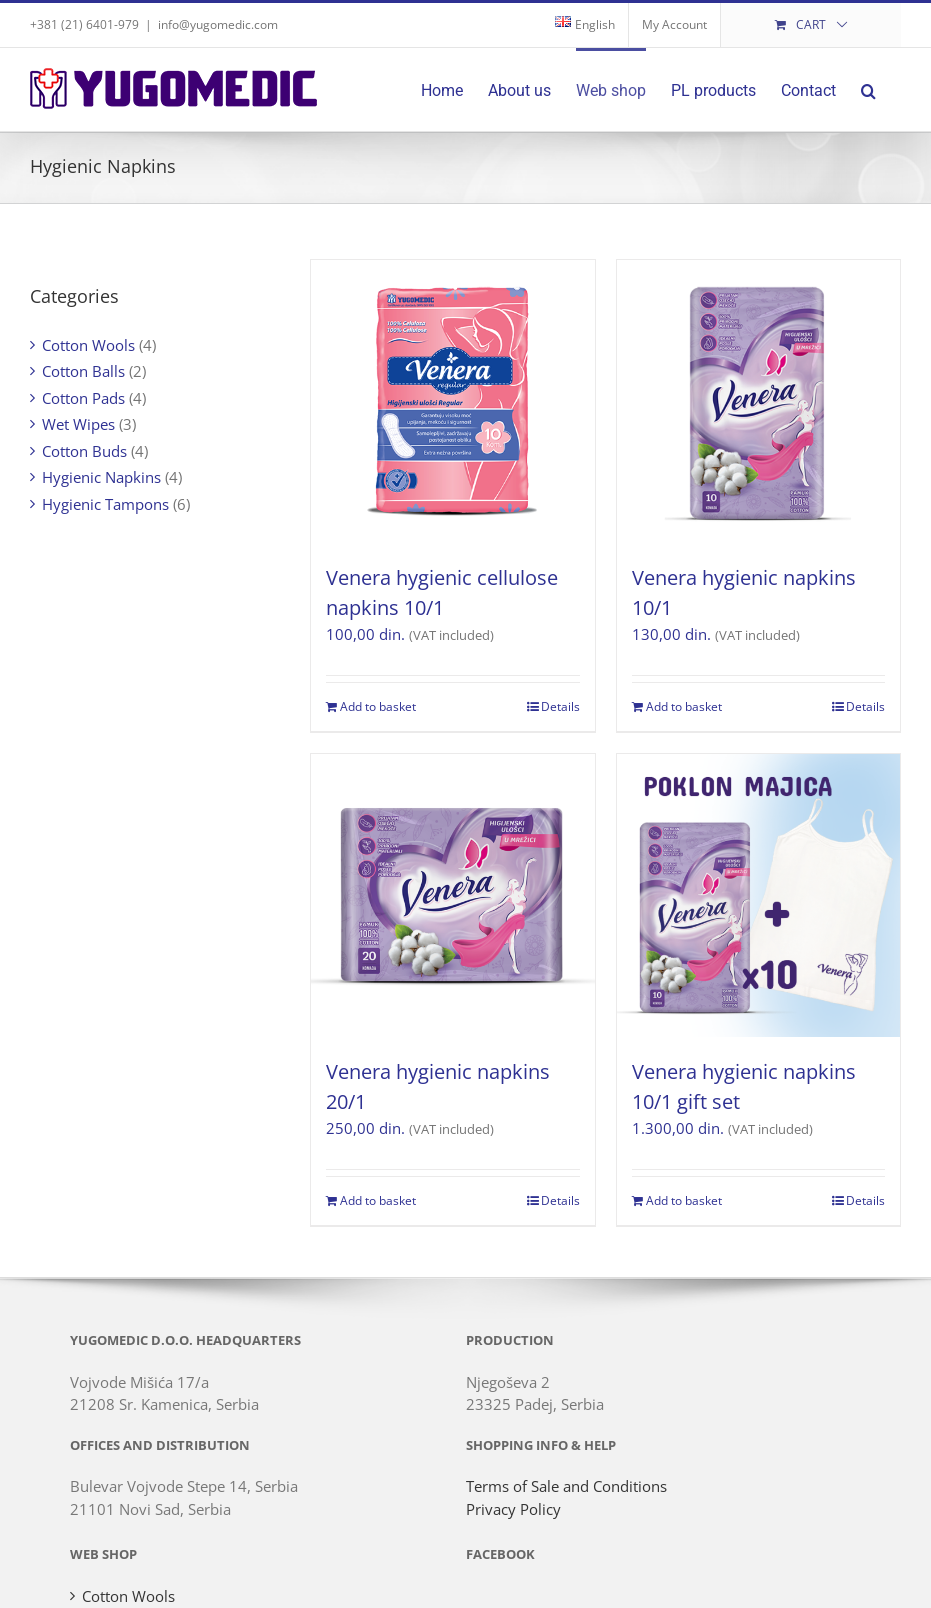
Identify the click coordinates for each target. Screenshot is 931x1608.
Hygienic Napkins (101, 477)
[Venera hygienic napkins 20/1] (452, 895)
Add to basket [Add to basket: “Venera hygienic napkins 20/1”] (378, 1200)
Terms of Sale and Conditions (566, 1486)
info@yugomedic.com (218, 24)
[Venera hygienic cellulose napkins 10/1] (452, 401)
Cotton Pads (83, 398)
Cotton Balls (83, 371)
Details (560, 706)
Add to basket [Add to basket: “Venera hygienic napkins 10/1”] (684, 706)
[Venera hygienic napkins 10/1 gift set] (758, 895)
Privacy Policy (513, 1509)
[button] (868, 89)
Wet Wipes (78, 424)
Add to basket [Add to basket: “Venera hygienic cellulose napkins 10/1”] (378, 706)
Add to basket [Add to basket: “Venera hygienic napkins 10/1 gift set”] (684, 1200)
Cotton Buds (84, 451)
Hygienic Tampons (105, 504)
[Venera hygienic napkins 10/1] (758, 401)
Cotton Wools (88, 345)
